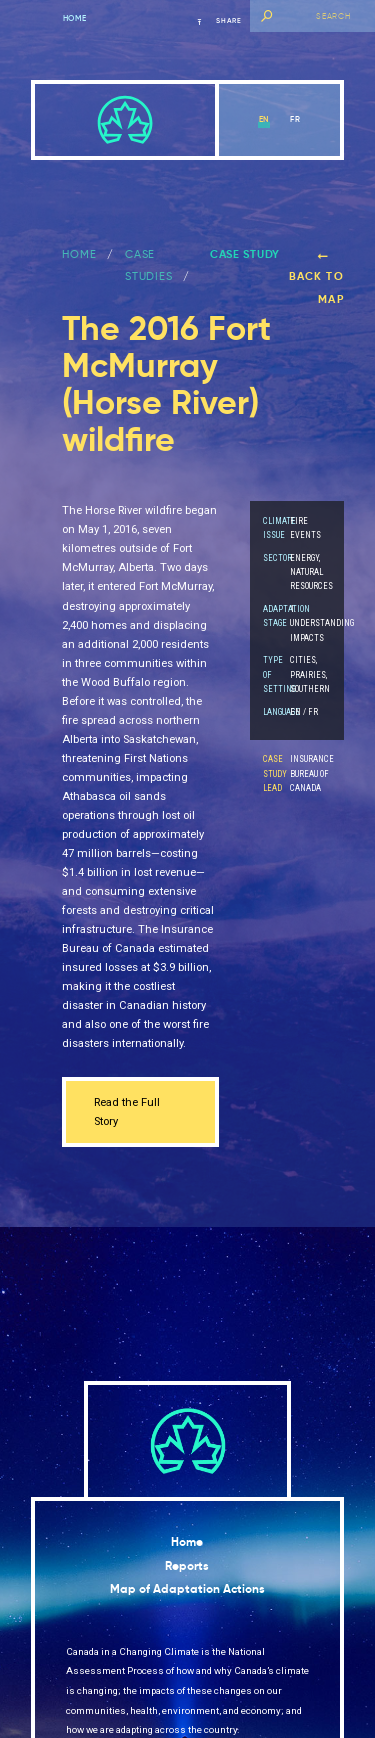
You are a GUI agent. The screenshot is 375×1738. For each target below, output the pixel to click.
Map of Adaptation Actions (187, 1589)
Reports (187, 1566)
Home (75, 18)
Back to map (316, 278)
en (264, 119)
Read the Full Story (127, 1112)
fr (295, 119)
